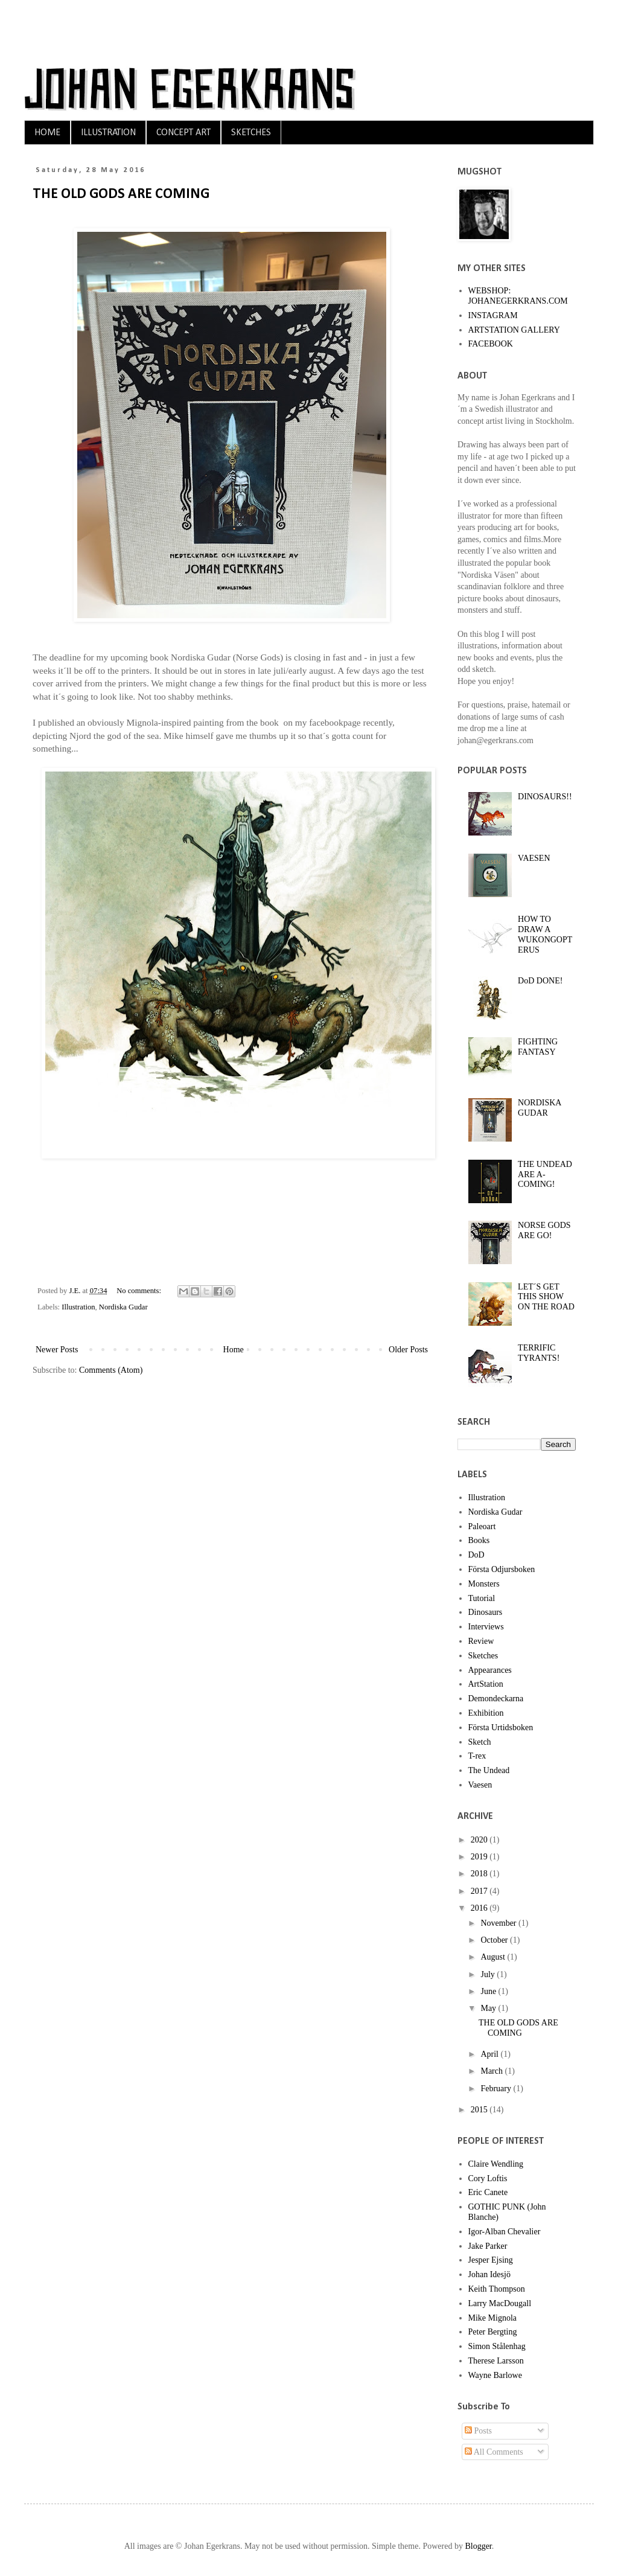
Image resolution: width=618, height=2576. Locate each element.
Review (481, 1641)
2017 (480, 1891)
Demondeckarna (496, 1698)
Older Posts (408, 1349)
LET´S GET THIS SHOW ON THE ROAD (546, 1297)
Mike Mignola (492, 2317)
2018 (480, 1873)
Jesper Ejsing (490, 2259)
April (490, 2054)
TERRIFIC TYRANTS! (538, 1353)
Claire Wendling (496, 2164)
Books (479, 1540)
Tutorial (481, 1598)
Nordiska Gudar (123, 1307)
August (493, 1956)
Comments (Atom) (110, 1370)
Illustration (78, 1307)
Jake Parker (488, 2246)
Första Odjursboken (501, 1569)
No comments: (139, 1290)
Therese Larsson (496, 2360)
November (499, 1923)
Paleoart (482, 1526)
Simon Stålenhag (497, 2346)
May (489, 2008)
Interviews (486, 1626)
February (496, 2088)
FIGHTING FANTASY (538, 1046)
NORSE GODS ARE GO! (544, 1230)
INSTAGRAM (493, 315)
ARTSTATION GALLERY (514, 329)
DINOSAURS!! (545, 796)
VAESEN (534, 858)
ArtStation (485, 1684)
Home (233, 1349)
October (495, 1940)
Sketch (479, 1742)
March (492, 2071)
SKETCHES (251, 133)
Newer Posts (57, 1349)
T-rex (477, 1755)
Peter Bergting (492, 2331)
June (489, 1991)
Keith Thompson (496, 2288)
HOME (47, 133)
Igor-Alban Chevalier (504, 2231)
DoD (476, 1554)
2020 (480, 1839)
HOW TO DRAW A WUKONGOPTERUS (545, 934)
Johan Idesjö (489, 2274)
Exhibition (486, 1713)
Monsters (484, 1583)
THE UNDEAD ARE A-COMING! (545, 1174)
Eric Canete (488, 2192)
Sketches (483, 1655)
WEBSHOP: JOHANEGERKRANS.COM (518, 295)
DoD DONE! (540, 980)
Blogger (478, 2546)
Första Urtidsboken (501, 1727)
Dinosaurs (485, 1612)
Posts (478, 2430)
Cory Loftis (488, 2178)
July (488, 1974)
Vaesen (480, 1784)
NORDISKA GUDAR (539, 1107)
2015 (480, 2109)
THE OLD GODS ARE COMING (121, 194)
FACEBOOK (490, 343)
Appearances (490, 1670)
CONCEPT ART (183, 133)
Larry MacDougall (500, 2303)
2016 (480, 1908)
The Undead (489, 1770)
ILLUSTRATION (108, 133)
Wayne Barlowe (495, 2375)
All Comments (494, 2451)
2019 (480, 1856)
